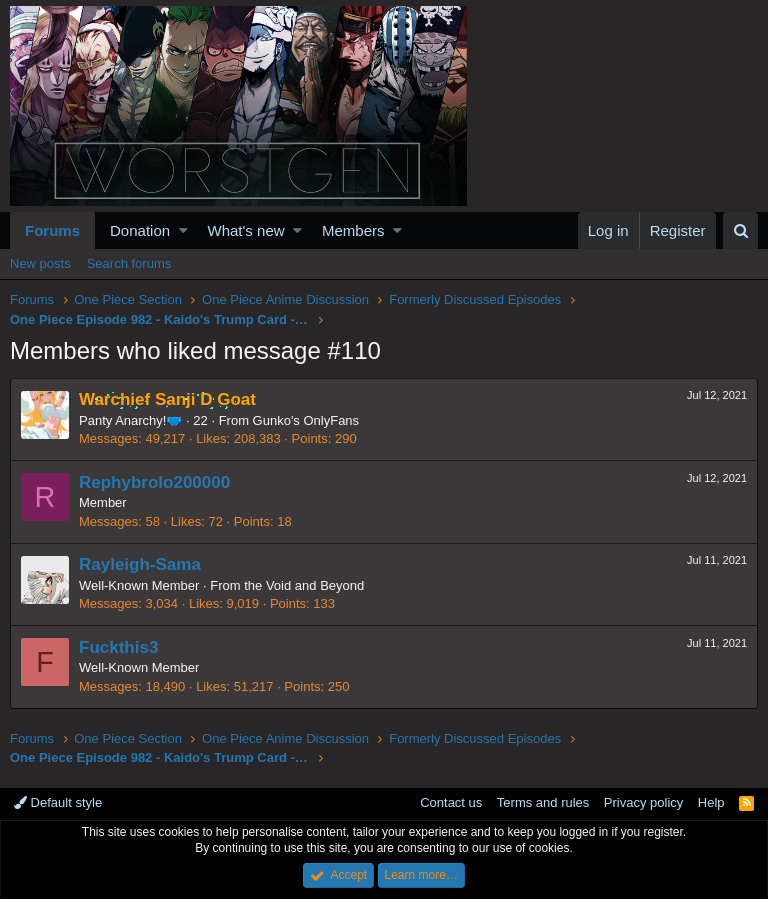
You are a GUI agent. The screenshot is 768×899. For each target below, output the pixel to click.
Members (353, 230)
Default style (58, 802)
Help (711, 802)
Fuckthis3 (118, 647)
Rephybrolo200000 (154, 482)
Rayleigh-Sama (140, 564)
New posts (40, 263)
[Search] (740, 230)
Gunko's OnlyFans (306, 420)
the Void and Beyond (304, 585)
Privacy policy (643, 802)
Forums (52, 230)
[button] (183, 230)
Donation (140, 230)
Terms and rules (543, 802)
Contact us (451, 802)
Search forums (129, 263)
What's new (246, 230)
